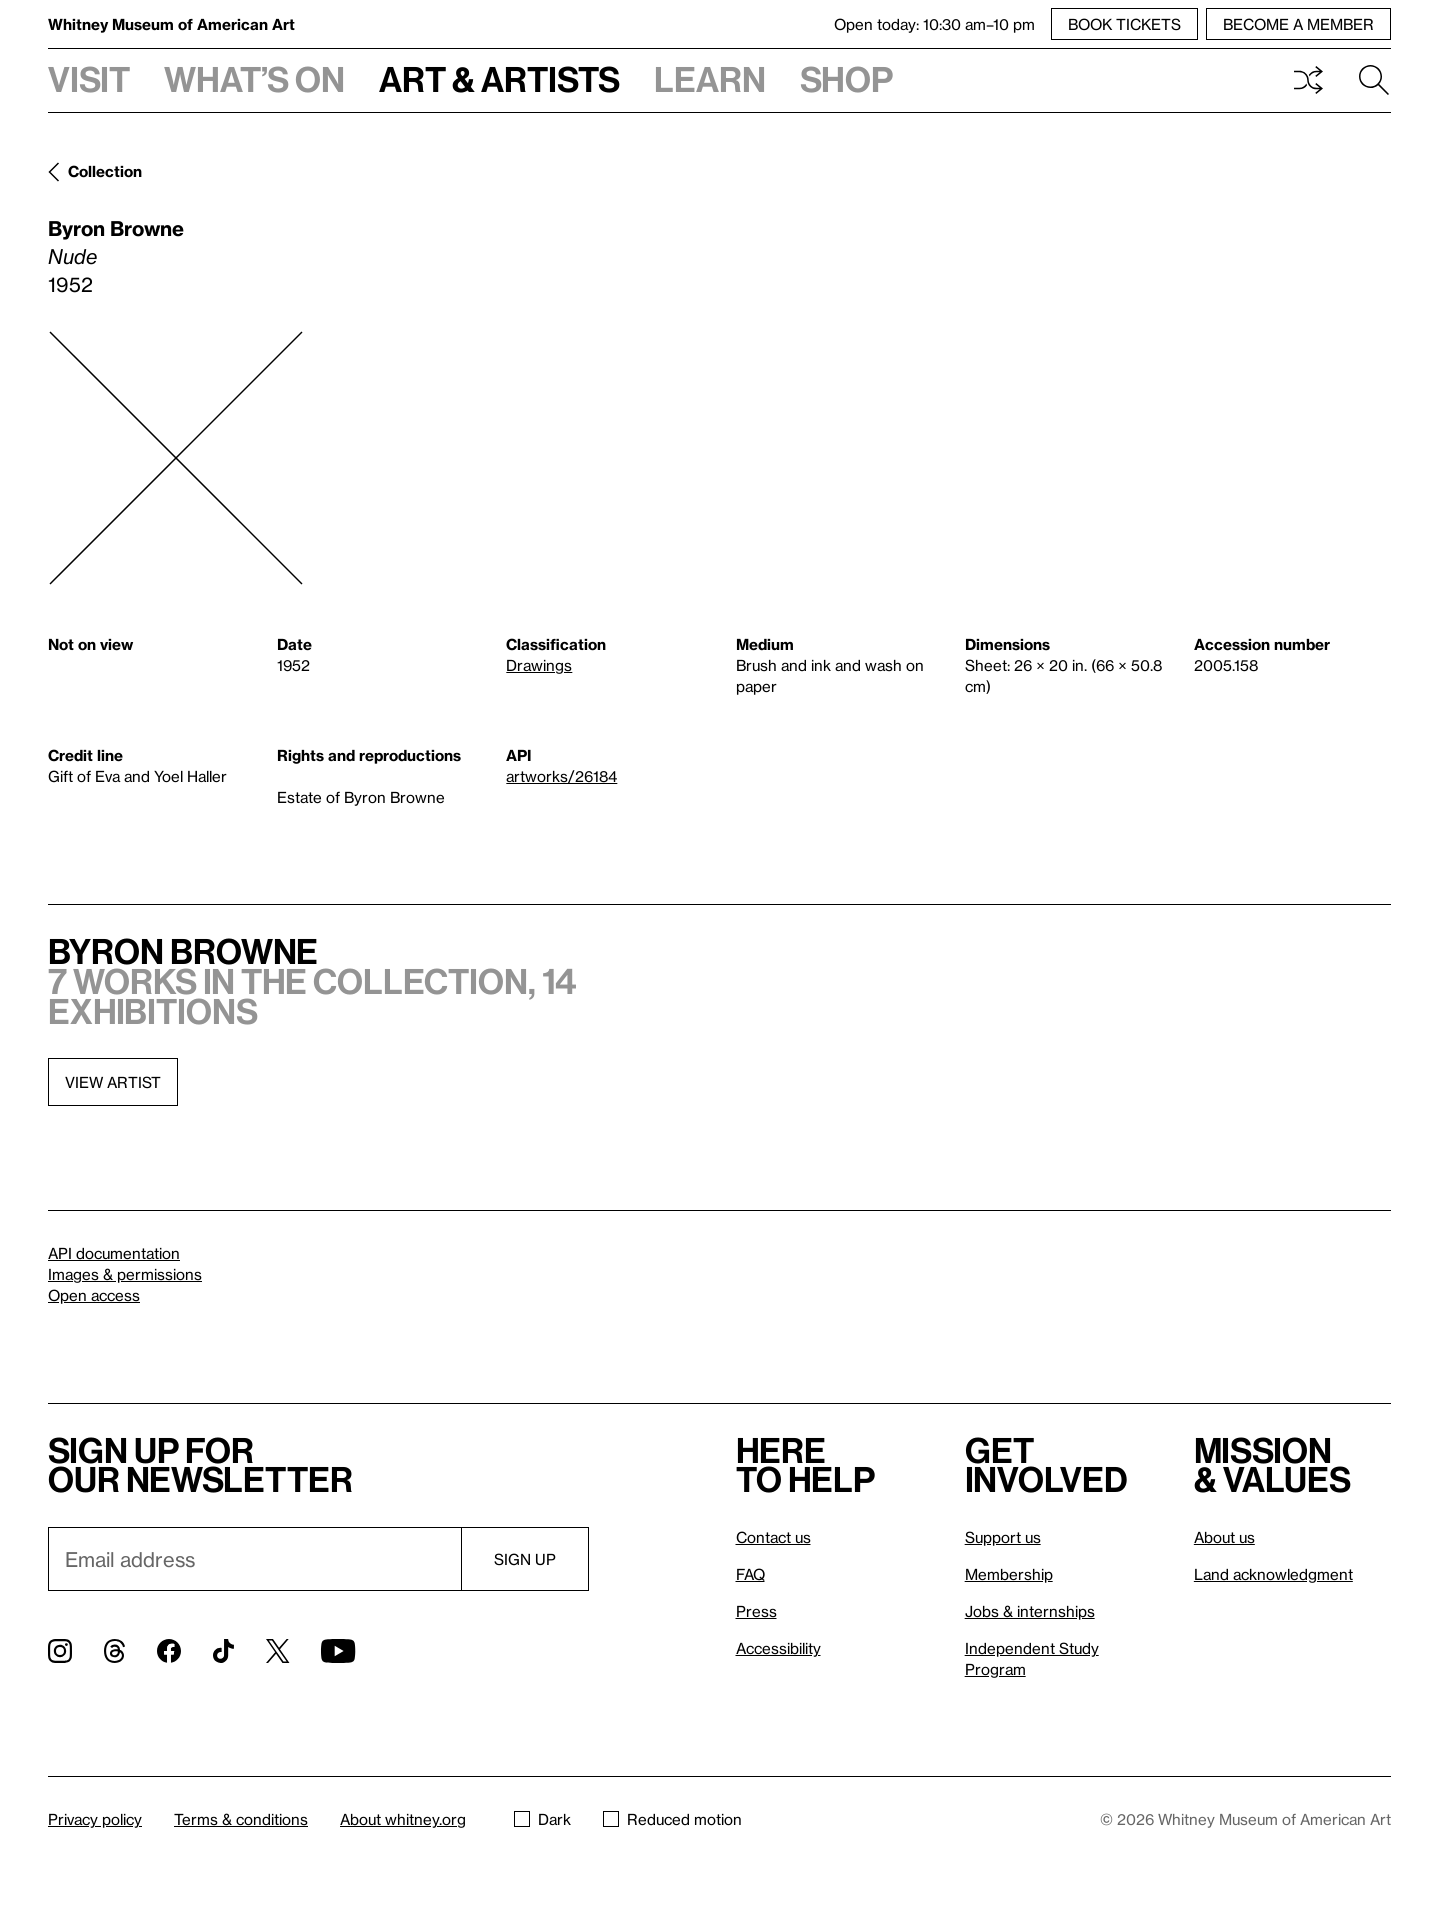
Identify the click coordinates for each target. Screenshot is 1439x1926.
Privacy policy (95, 1819)
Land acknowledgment (1273, 1574)
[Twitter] (277, 1651)
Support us (1003, 1537)
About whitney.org (403, 1819)
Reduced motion (672, 1819)
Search (1374, 80)
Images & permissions (125, 1274)
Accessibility (778, 1648)
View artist (113, 1082)
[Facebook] (169, 1651)
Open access (94, 1295)
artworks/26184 (561, 776)
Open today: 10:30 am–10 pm (934, 24)
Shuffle (1308, 80)
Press (756, 1611)
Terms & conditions (241, 1819)
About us (1224, 1537)
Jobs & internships (1030, 1611)
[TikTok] (223, 1651)
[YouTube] (338, 1651)
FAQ (750, 1574)
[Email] (254, 1559)
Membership (1009, 1574)
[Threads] (114, 1651)
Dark (542, 1819)
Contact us (773, 1537)
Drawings (539, 665)
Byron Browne (116, 228)
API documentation (114, 1253)
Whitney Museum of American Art (171, 24)
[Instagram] (60, 1651)
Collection (105, 171)
